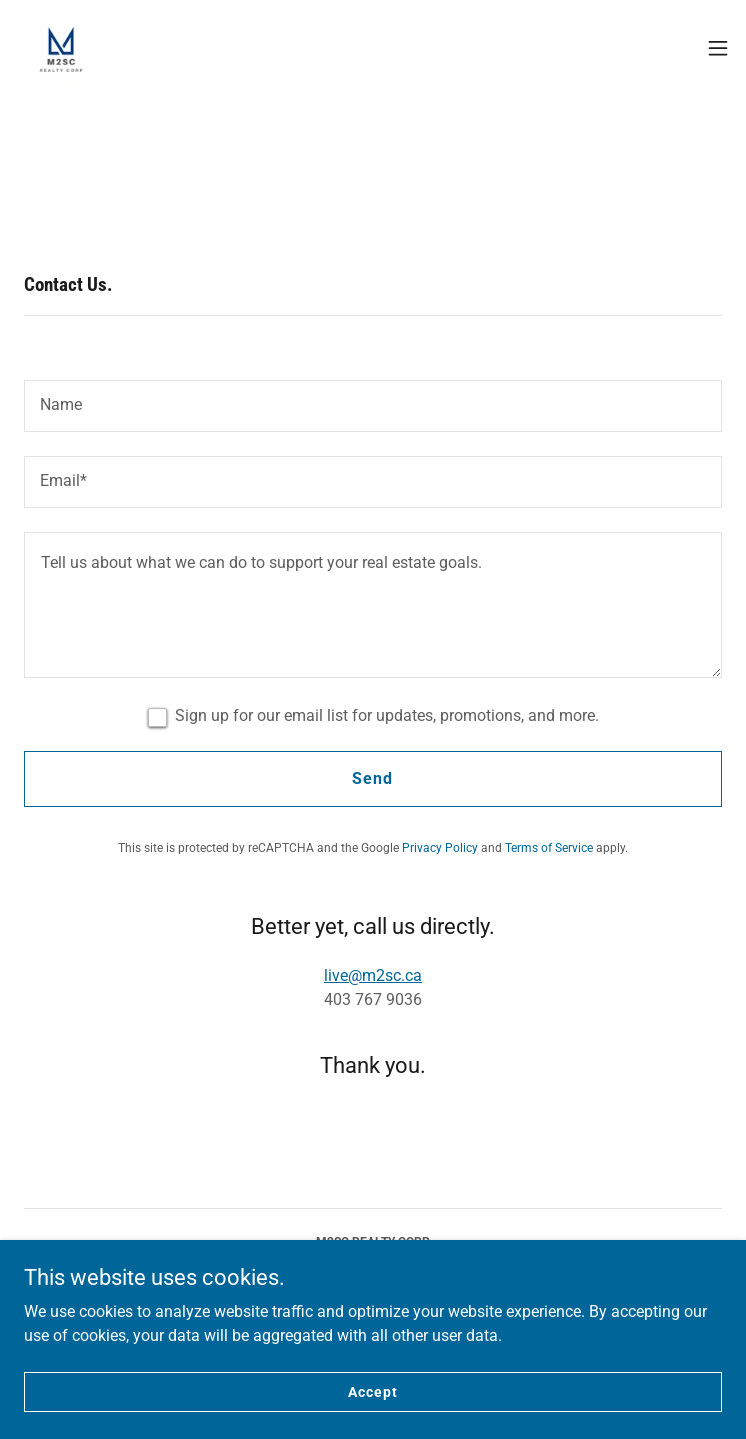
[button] (718, 48)
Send (372, 778)
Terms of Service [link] (549, 848)
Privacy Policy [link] (440, 848)
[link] (61, 48)
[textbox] (373, 406)
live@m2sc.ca (373, 975)
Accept (372, 1419)
